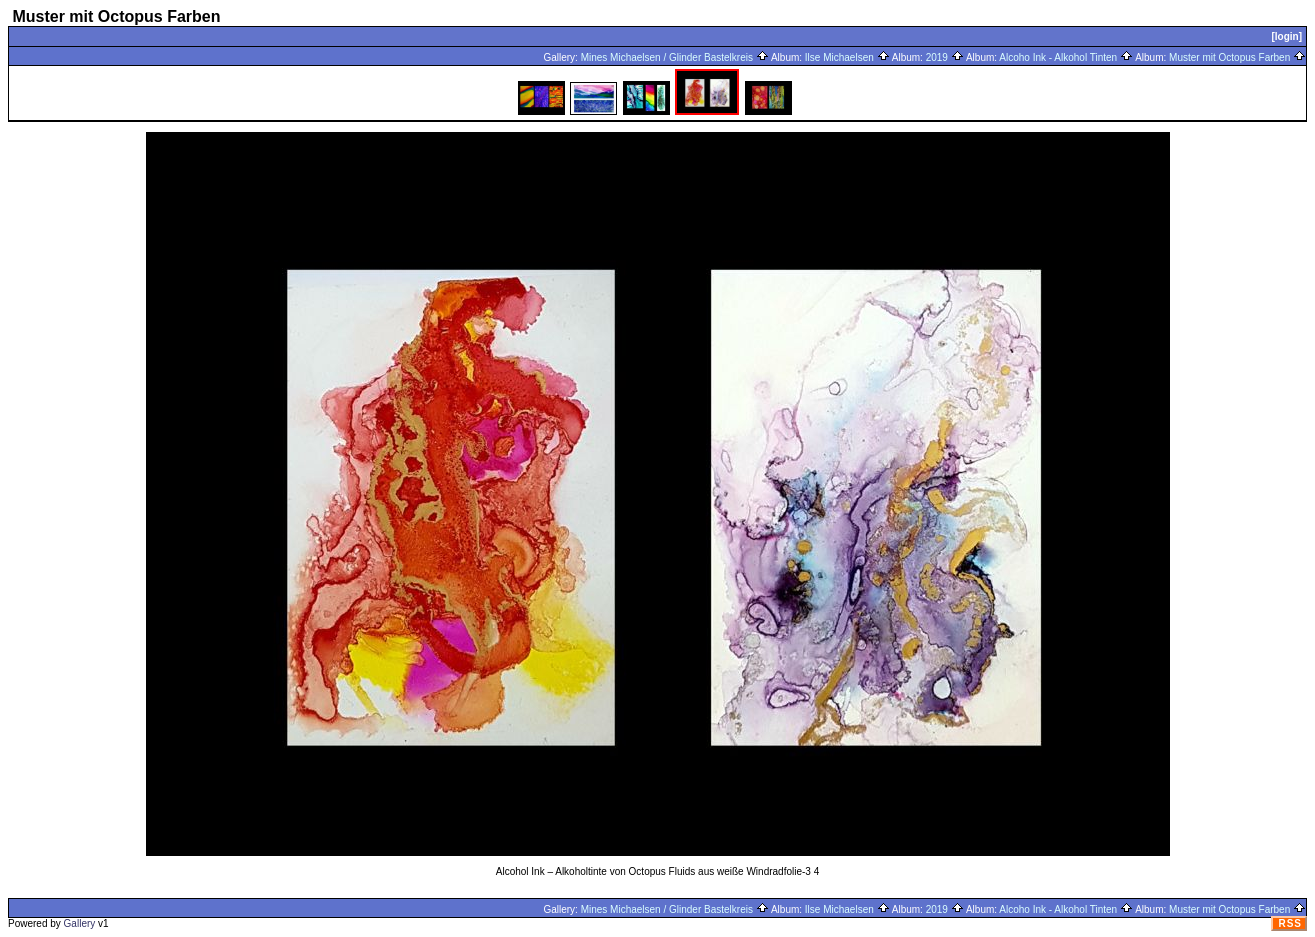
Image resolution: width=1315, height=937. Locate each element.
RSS (1290, 923)
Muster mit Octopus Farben (1237, 57)
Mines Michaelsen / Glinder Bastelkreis (675, 57)
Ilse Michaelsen (847, 57)
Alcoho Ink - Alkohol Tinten (1066, 57)
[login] (1286, 36)
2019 (945, 57)
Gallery (80, 923)
